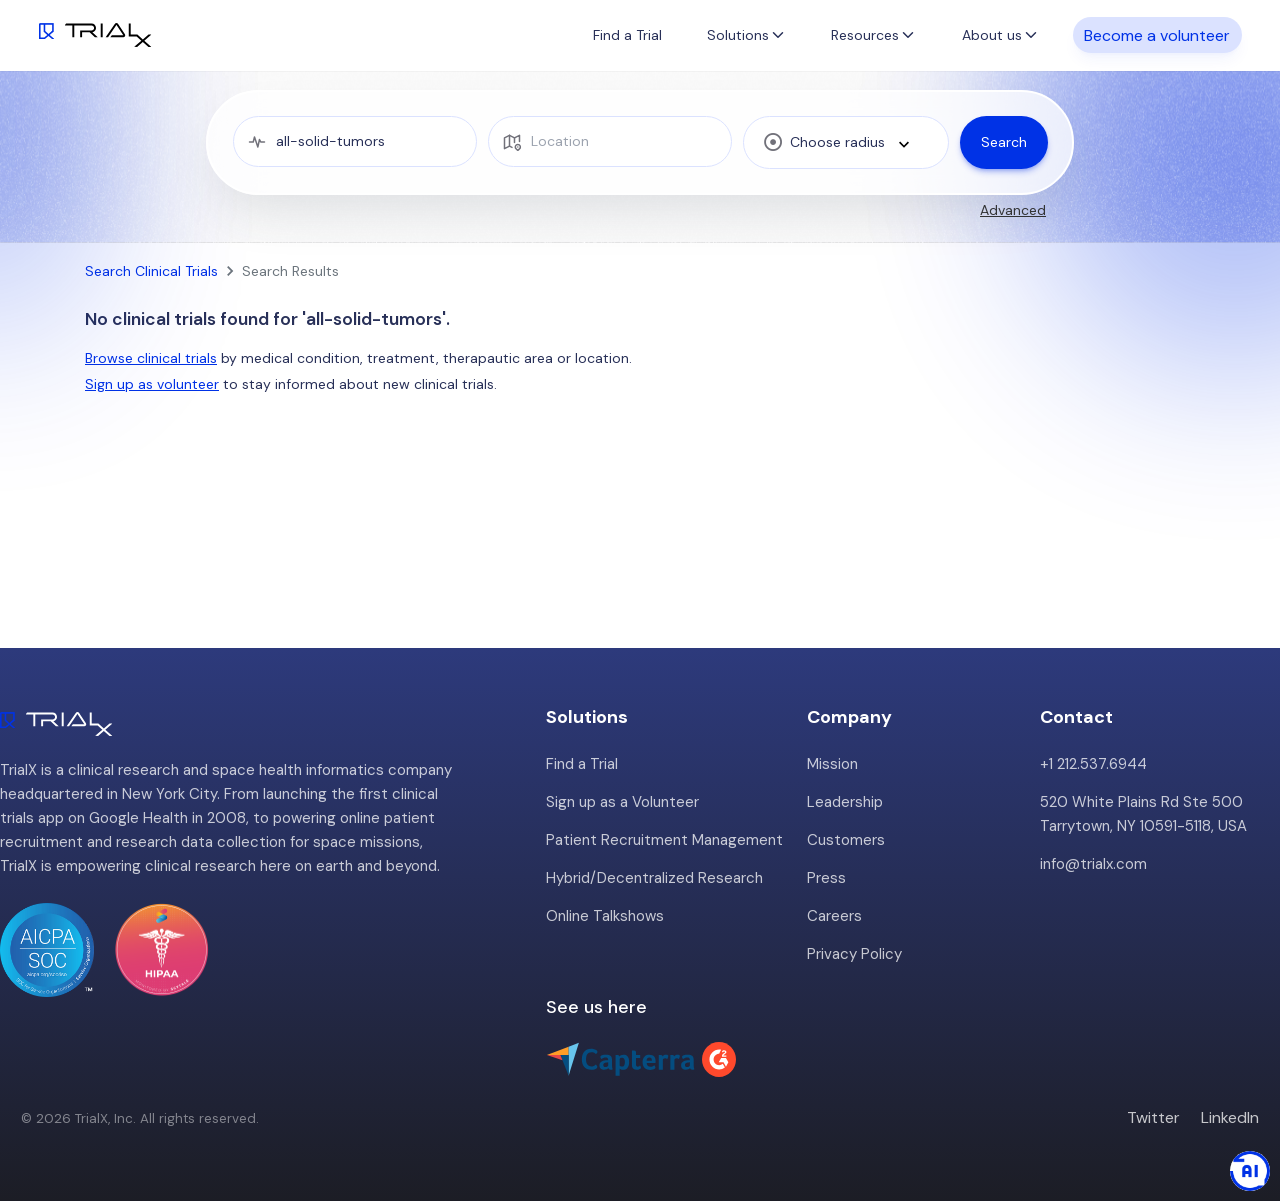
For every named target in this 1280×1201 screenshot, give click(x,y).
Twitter (1153, 1117)
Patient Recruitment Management (664, 840)
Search (1004, 142)
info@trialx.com (1093, 864)
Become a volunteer (1157, 34)
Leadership (845, 802)
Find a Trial (627, 35)
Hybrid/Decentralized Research (654, 878)
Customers (846, 840)
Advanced (1013, 210)
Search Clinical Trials (151, 271)
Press (826, 878)
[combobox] (846, 142)
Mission (832, 764)
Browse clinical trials (151, 358)
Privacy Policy (854, 954)
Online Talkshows (605, 916)
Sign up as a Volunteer (622, 802)
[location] (610, 141)
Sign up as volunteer (152, 384)
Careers (834, 916)
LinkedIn (1230, 1117)
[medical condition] (355, 141)
